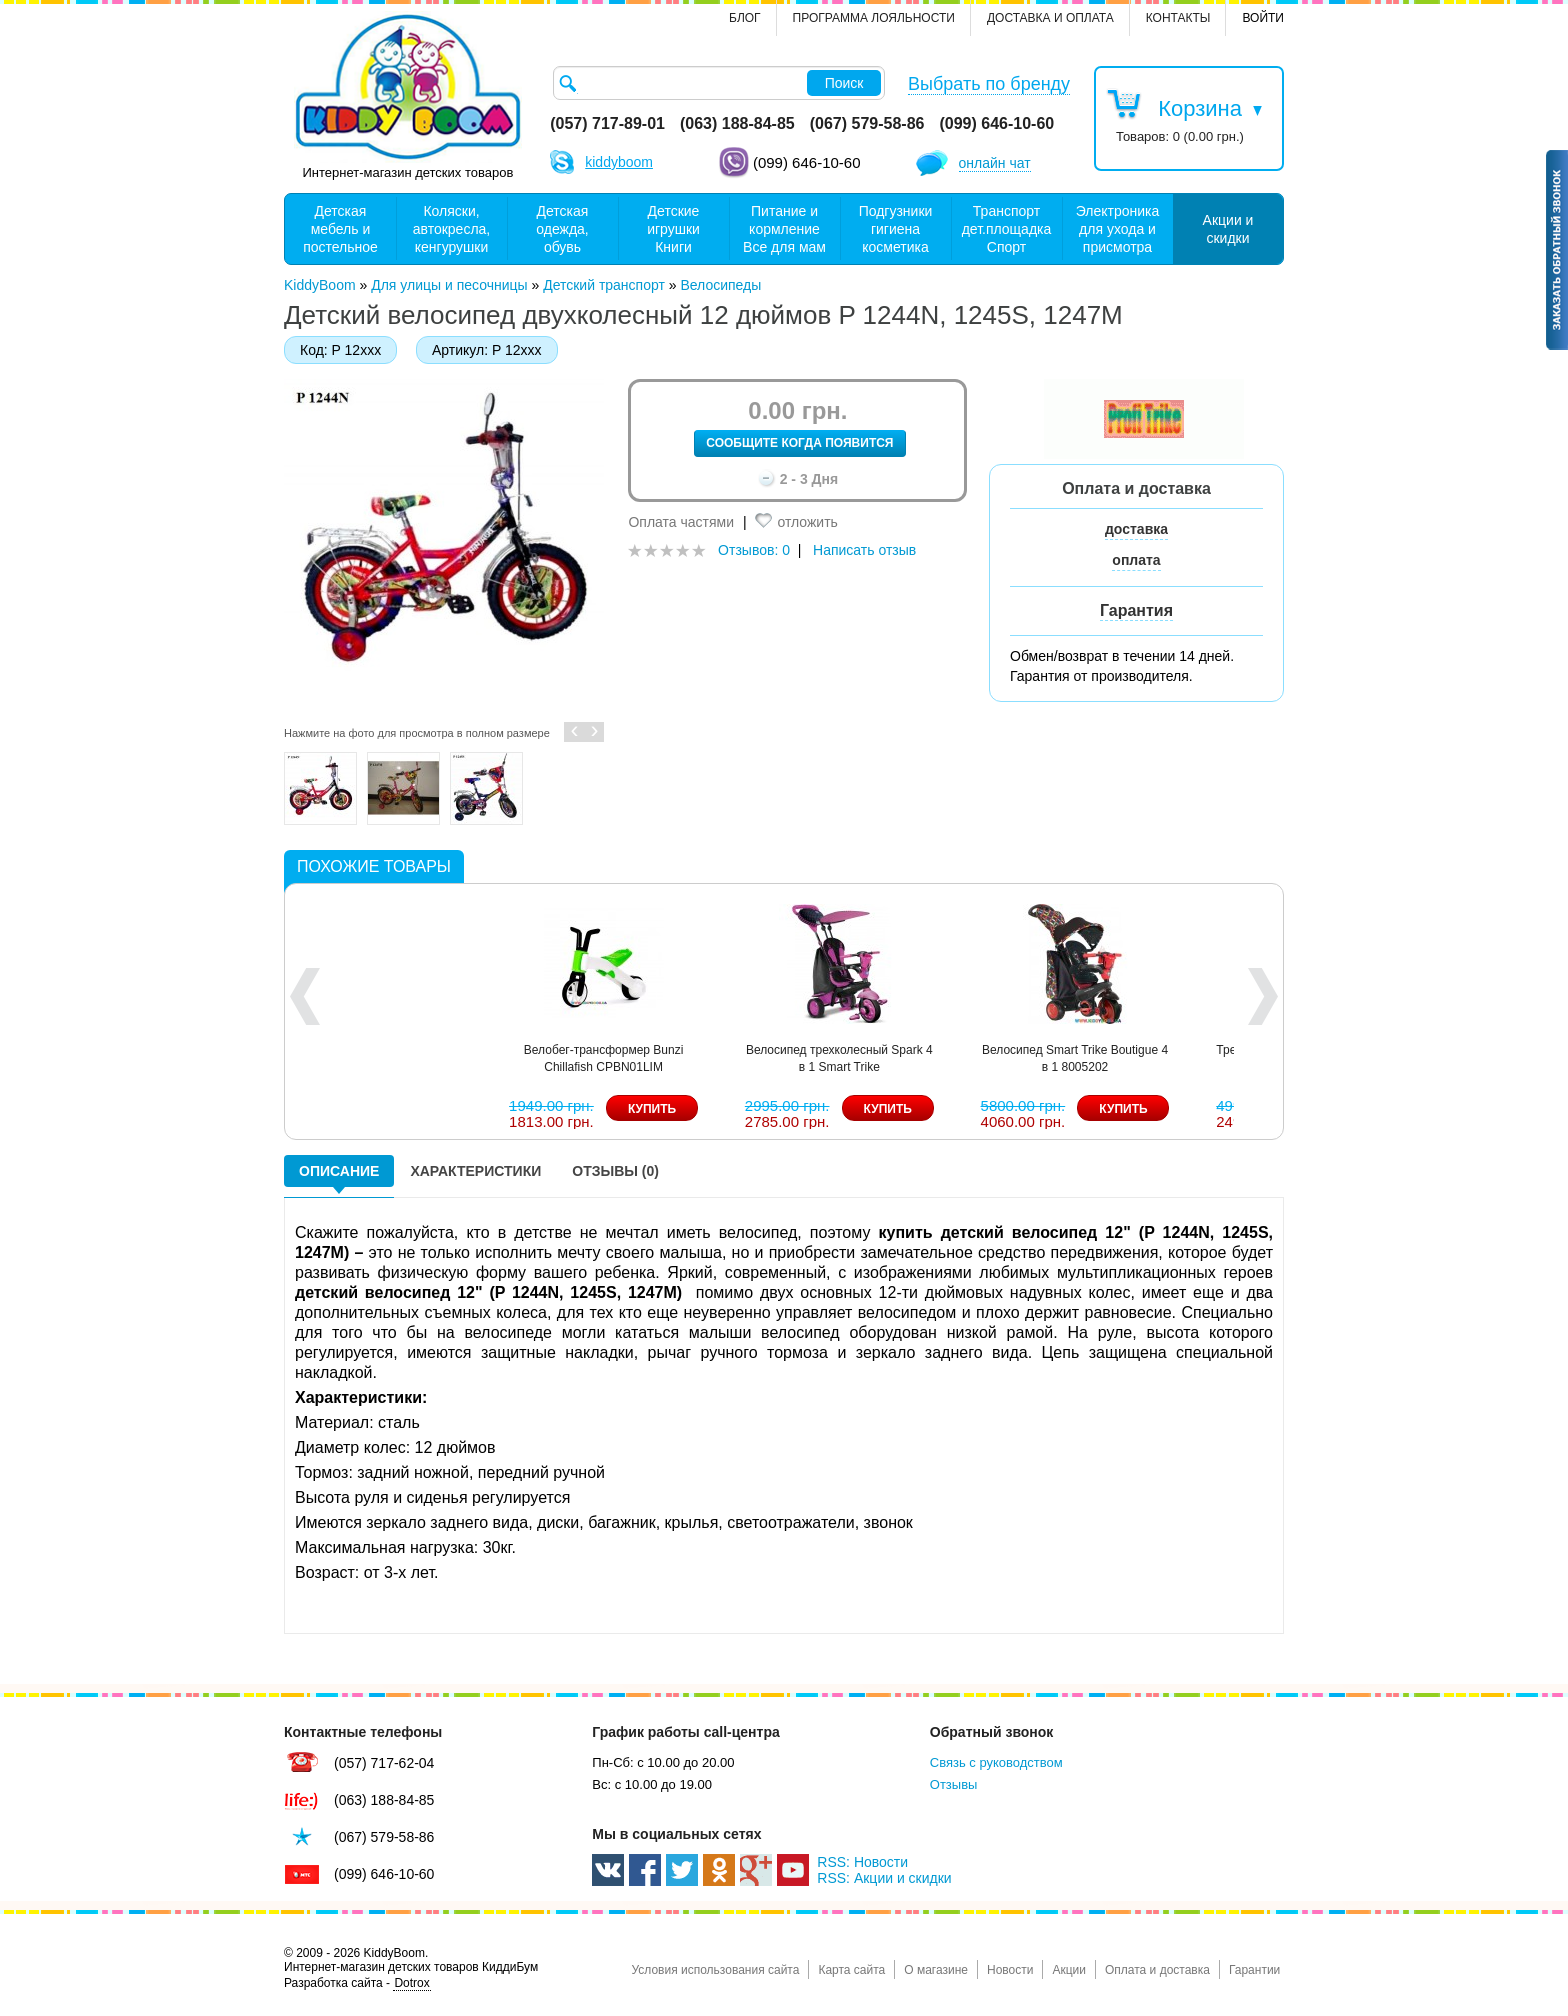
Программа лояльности (874, 18)
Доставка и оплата (1050, 18)
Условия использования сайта (715, 1970)
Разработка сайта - (357, 1983)
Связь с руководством (996, 1762)
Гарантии (1254, 1970)
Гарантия (1136, 610)
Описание (339, 1171)
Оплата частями (681, 522)
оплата (1136, 560)
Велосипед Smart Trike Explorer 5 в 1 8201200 (783, 1058)
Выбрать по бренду (989, 84)
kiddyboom (619, 162)
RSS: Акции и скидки (884, 1878)
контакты (1178, 18)
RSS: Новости (862, 1862)
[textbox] (719, 83)
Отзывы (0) (615, 1171)
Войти (1263, 18)
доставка (1136, 529)
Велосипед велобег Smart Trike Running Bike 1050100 (548, 1058)
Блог (745, 18)
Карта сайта (851, 1970)
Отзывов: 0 (754, 550)
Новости (1010, 1970)
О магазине (936, 1970)
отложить (807, 522)
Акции (1069, 1970)
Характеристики (475, 1171)
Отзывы (954, 1784)
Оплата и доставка (1157, 1970)
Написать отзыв (864, 550)
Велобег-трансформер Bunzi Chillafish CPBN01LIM (1212, 1058)
